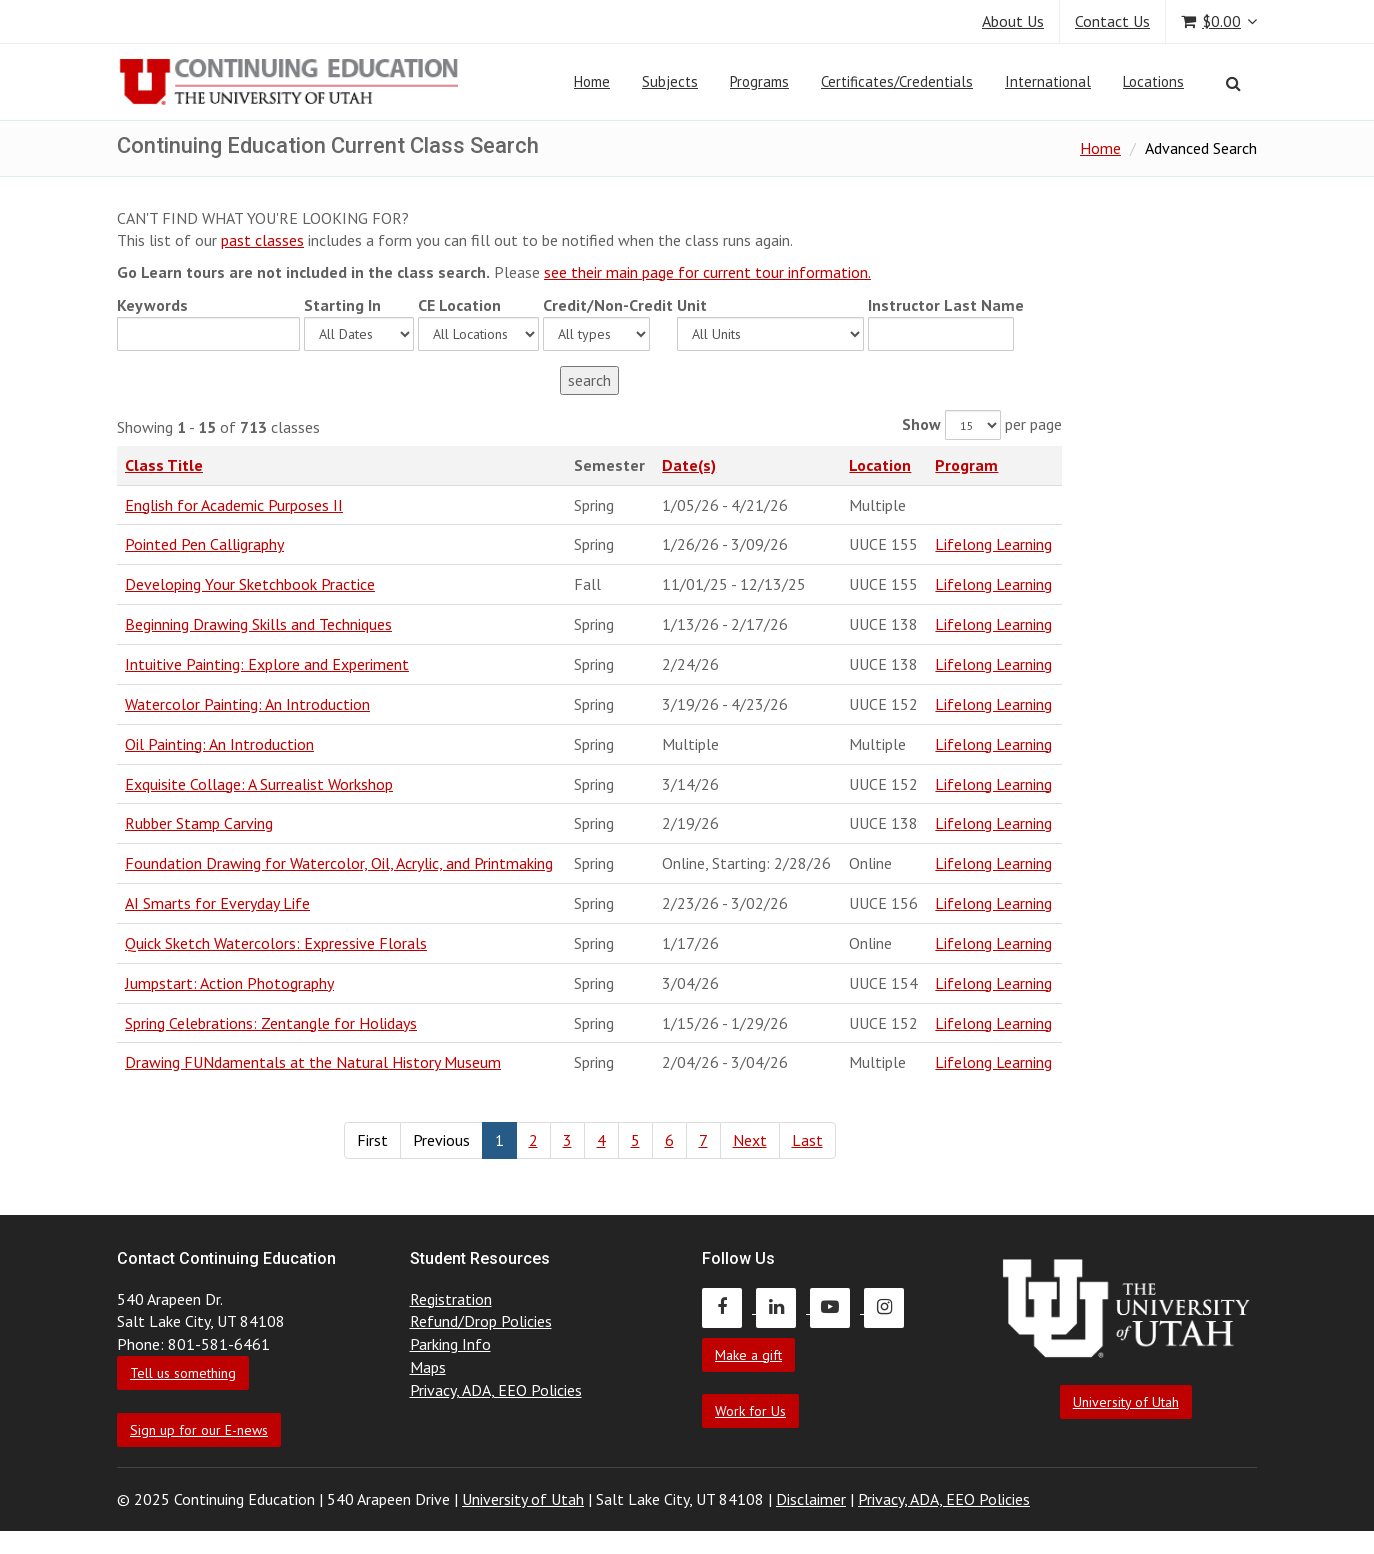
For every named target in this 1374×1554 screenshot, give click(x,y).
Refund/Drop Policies (481, 1321)
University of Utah (1126, 1402)
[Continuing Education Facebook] (729, 1307)
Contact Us (1112, 21)
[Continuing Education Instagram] (889, 1307)
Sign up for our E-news (199, 1430)
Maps (428, 1367)
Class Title (164, 465)
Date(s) (689, 465)
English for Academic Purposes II (234, 505)
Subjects (670, 81)
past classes (262, 240)
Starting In (342, 305)
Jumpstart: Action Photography (229, 983)
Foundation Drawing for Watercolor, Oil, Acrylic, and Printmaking (339, 863)
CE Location (459, 305)
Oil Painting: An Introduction (219, 744)
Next (750, 1140)
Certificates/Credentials (897, 81)
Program (966, 465)
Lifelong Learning (993, 544)
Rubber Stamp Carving (199, 823)
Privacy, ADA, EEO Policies (496, 1390)
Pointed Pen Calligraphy (204, 544)
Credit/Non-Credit (608, 305)
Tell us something (183, 1373)
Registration (451, 1299)
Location (880, 465)
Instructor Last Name (946, 305)
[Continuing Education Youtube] (837, 1307)
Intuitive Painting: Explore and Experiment (267, 664)
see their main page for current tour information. (707, 272)
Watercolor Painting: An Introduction (247, 704)
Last (807, 1140)
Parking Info (450, 1344)
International (1048, 81)
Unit (692, 305)
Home (592, 81)
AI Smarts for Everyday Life (217, 903)
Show (921, 424)
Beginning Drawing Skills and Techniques (258, 624)
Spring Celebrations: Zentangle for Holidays (271, 1023)
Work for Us (750, 1411)
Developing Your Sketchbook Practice (250, 584)
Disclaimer (811, 1499)
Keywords (152, 305)
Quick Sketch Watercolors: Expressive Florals (276, 943)
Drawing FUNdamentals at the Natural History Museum (313, 1062)
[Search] (1233, 83)
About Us (1013, 21)
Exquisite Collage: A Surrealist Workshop (259, 784)
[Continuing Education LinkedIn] (783, 1307)
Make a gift (748, 1355)
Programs (759, 81)
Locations (1153, 81)
